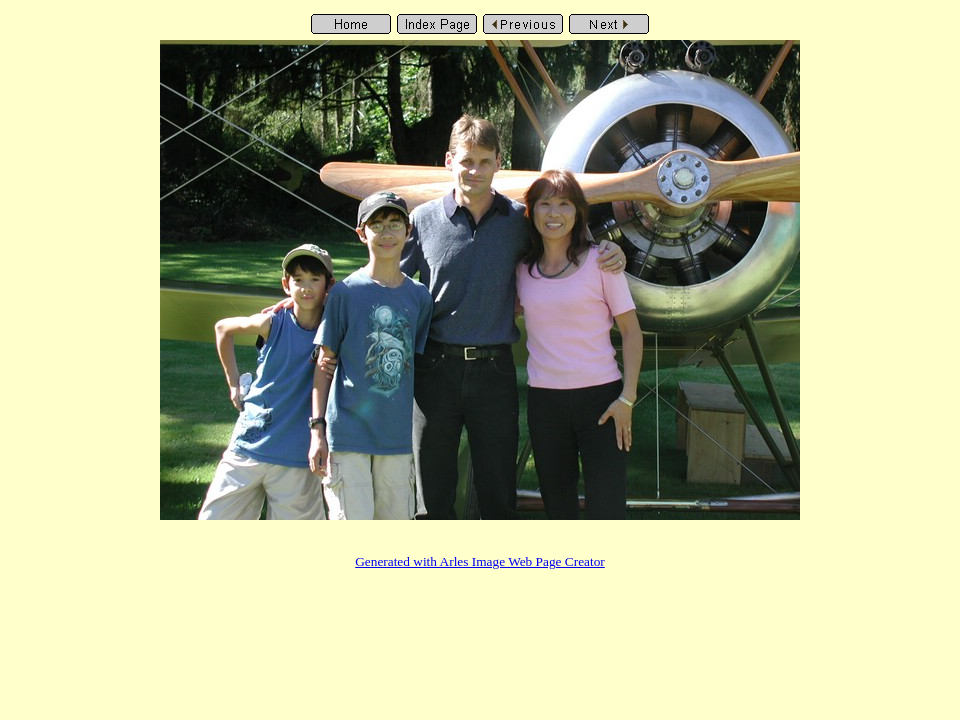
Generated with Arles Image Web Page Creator (480, 561)
